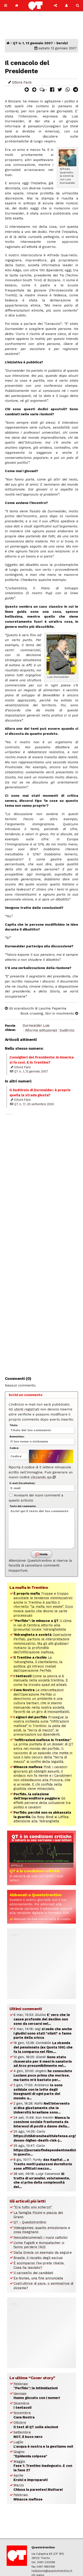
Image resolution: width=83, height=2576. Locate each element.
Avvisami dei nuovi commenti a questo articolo (36, 1497)
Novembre (24, 2415)
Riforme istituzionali (41, 1030)
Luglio (43, 2444)
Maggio (43, 2465)
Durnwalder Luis (36, 1025)
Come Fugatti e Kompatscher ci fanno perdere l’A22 (39, 2245)
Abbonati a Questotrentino (36, 1894)
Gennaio (37, 2396)
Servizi (62, 43)
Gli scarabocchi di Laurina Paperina (35, 1008)
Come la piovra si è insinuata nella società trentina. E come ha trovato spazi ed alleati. (41, 1680)
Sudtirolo (67, 1030)
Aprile (31, 2477)
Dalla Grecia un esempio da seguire (43, 2252)
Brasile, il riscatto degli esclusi (38, 2258)
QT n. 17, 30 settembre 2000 (34, 1104)
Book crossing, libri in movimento (49, 1013)
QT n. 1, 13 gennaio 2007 (33, 43)
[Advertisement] (41, 1242)
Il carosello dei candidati (33, 2273)
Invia (41, 1554)
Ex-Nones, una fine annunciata (38, 2278)
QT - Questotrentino (30, 2222)
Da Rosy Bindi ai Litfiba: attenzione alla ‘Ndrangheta (42, 1816)
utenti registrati (26, 1409)
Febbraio (36, 2386)
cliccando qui (43, 1477)
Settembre (28, 2434)
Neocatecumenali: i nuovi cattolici (41, 2237)
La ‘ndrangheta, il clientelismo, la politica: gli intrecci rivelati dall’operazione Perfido (38, 1663)
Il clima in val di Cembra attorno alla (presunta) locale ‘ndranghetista (42, 1625)
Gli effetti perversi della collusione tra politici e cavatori (42, 1800)
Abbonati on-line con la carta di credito (42, 1919)
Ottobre (36, 2425)
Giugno (30, 2454)
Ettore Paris (22, 82)
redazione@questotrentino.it (51, 2570)
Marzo (38, 2487)
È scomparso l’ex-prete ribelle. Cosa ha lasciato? (39, 2265)
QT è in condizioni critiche (35, 1871)
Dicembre (22, 2405)
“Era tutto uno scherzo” (33, 2207)
